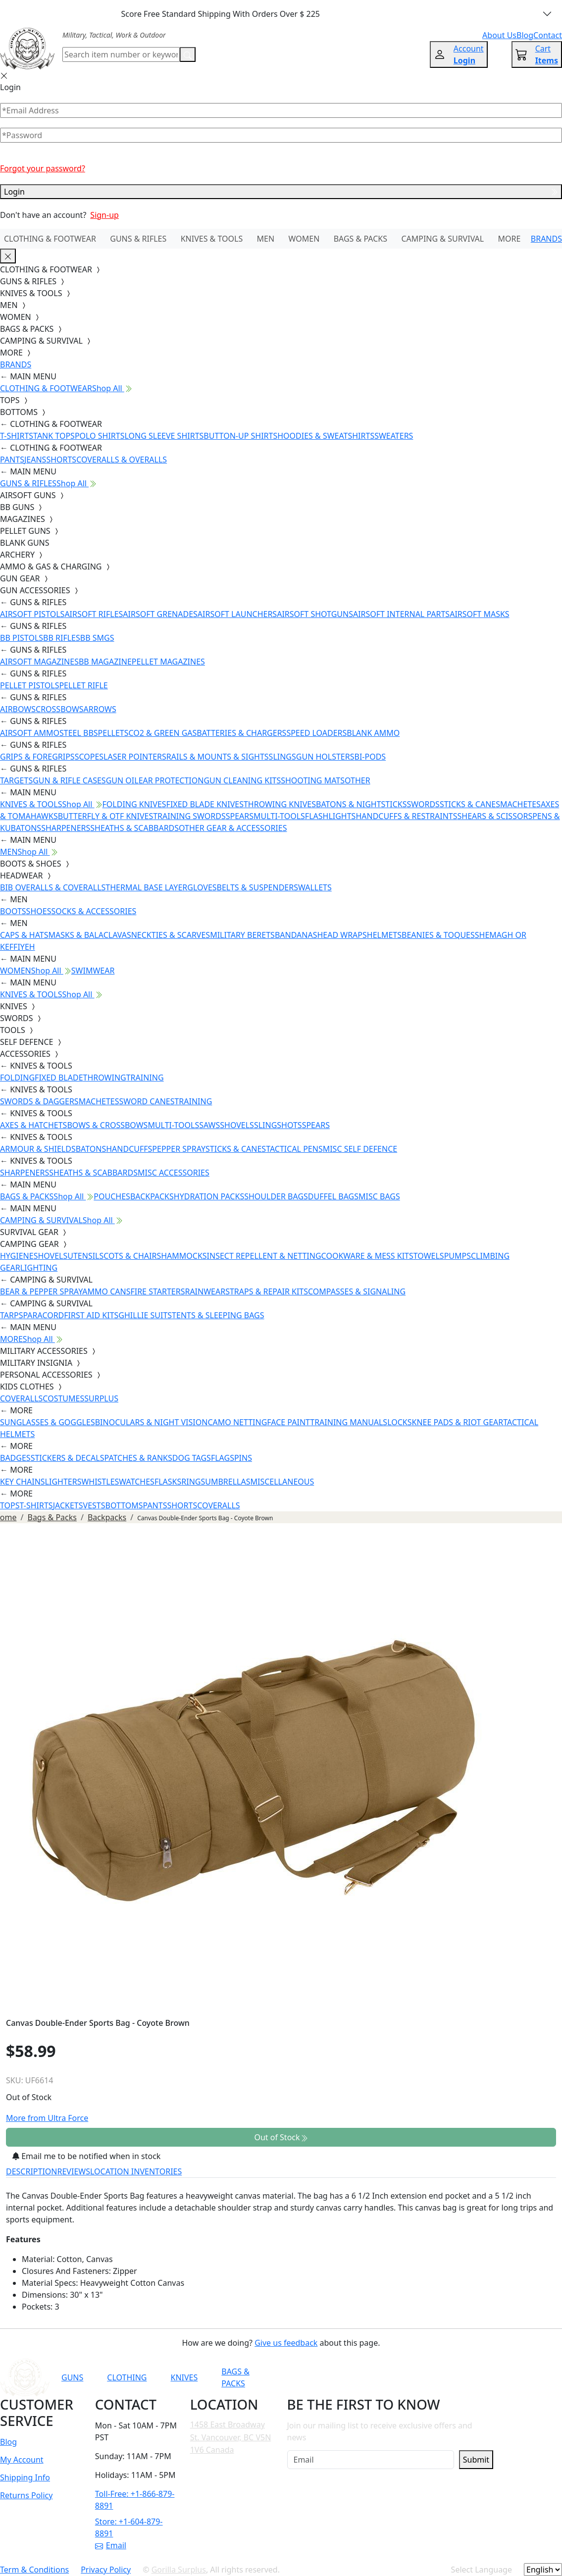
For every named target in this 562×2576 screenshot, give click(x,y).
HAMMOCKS (183, 1255)
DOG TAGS (191, 1457)
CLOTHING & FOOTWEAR (50, 238)
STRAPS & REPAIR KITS (266, 1291)
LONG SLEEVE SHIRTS (164, 435)
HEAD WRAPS (341, 934)
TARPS (11, 1315)
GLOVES (201, 887)
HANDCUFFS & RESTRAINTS (406, 816)
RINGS (193, 1481)
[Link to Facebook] (386, 2377)
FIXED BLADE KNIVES (205, 804)
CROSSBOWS (60, 709)
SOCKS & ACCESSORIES (93, 911)
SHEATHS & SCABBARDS (134, 828)
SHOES (38, 911)
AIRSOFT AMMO (29, 732)
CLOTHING (127, 2377)
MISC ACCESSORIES (173, 1172)
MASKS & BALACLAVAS (89, 934)
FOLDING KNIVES (134, 804)
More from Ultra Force (47, 2117)
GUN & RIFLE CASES (69, 780)
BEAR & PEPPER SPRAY (41, 1291)
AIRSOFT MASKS (479, 614)
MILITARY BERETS (242, 934)
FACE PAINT (288, 1422)
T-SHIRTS (16, 435)
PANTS (12, 459)
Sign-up (104, 214)
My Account (22, 2459)
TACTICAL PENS (294, 1148)
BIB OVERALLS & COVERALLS (52, 887)
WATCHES (136, 1481)
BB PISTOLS (21, 637)
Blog (8, 2441)
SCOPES (89, 756)
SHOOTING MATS (313, 780)
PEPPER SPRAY (178, 1148)
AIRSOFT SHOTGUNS (315, 614)
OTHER (357, 780)
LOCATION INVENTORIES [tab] (136, 2171)
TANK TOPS (54, 435)
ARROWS (100, 709)
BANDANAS (296, 934)
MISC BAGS (379, 1196)
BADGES (15, 1457)
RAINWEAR (205, 1291)
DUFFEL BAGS (333, 1196)
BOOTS (13, 911)
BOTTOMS (124, 1505)
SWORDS (423, 804)
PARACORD (43, 1315)
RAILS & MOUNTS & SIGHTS (217, 756)
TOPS (10, 1505)
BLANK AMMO (373, 732)
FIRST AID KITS (91, 1315)
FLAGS (222, 1457)
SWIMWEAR (93, 970)
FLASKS (167, 1481)
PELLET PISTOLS (29, 685)
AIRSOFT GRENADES (160, 614)
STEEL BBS (78, 732)
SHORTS (61, 459)
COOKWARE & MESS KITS (367, 1255)
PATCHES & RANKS (138, 1457)
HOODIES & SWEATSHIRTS (325, 435)
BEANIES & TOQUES (438, 934)
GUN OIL (122, 780)
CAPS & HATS (24, 934)
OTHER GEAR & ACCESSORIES (233, 828)
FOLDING (17, 1077)
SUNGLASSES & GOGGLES (47, 1422)
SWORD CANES (147, 1101)
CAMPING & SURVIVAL (442, 238)
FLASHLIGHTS (330, 816)
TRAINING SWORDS (189, 816)
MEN (266, 238)
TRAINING (145, 1077)
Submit (476, 2459)
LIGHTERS (63, 1481)
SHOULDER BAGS (276, 1196)
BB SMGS (97, 637)
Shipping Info (25, 2477)
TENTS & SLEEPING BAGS (218, 1315)
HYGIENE (17, 1255)
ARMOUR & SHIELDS (38, 1148)
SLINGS (282, 756)
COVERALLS (21, 1398)
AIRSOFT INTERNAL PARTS (401, 614)
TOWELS (428, 1255)
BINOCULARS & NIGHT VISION (151, 1422)
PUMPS (457, 1255)
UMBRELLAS (227, 1481)
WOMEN (304, 238)
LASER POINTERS (134, 756)
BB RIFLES (61, 637)
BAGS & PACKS (360, 238)
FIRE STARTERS (157, 1291)
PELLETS (113, 732)
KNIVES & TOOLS (212, 238)
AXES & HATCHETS (33, 1125)
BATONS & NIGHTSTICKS (361, 804)
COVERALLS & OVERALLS (121, 459)
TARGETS (16, 780)
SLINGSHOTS (278, 1125)
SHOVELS (237, 1125)
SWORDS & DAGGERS (39, 1101)
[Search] (121, 54)
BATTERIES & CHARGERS (241, 732)
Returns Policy (26, 2495)
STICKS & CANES (470, 804)
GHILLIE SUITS (145, 1315)
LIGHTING (38, 1267)
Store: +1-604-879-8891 (129, 2527)
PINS (243, 1457)
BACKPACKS (152, 1196)
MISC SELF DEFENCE (360, 1148)
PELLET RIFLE (83, 685)
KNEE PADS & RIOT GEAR (458, 1422)
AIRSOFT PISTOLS (32, 614)
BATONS (91, 1148)
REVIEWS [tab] (73, 2171)
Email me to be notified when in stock (86, 2156)
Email (110, 2545)
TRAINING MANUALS (348, 1422)
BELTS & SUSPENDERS (257, 887)
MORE (509, 238)
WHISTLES (100, 1481)
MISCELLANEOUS (282, 1481)
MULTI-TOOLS (279, 816)
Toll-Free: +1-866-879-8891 (135, 2499)
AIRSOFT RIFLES (93, 614)
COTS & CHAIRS (132, 1255)
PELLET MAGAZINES (168, 661)
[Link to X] (458, 2377)
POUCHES (112, 1196)
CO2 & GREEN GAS (163, 732)
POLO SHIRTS (100, 435)
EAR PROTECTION (171, 780)
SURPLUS (101, 1398)
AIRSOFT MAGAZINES (39, 661)
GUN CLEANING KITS (242, 780)
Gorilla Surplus (179, 2569)
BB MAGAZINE (105, 661)
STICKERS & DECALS (67, 1457)
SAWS (209, 1125)
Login (281, 192)
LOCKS (399, 1422)
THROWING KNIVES (280, 804)
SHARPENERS (65, 828)
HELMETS (384, 934)
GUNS (72, 2377)
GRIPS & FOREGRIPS (37, 756)
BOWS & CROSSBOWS (107, 1125)
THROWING (104, 1077)
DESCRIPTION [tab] (31, 2171)
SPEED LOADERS (316, 732)
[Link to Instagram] (410, 2377)
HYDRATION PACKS (209, 1196)
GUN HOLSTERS (325, 756)
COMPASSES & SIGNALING (357, 1291)
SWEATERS (393, 435)
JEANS (35, 459)
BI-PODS (370, 756)
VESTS (94, 1505)
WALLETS (315, 887)
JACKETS (68, 1505)
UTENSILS (85, 1255)
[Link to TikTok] (434, 2377)
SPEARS (240, 816)
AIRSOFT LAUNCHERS (237, 614)
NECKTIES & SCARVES (170, 934)
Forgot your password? (42, 168)
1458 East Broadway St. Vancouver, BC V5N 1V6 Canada (230, 2437)
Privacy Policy (106, 2569)
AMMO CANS (106, 1291)
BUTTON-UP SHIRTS (240, 435)
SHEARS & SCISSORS (495, 816)
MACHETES (520, 804)
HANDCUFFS (129, 1148)
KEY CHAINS (22, 1481)
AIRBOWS (18, 709)
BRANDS (546, 238)
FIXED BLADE (59, 1077)
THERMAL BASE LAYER (146, 887)
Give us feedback (286, 2342)
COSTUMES (63, 1398)
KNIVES (184, 2377)
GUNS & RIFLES (138, 238)
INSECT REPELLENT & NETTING (264, 1255)
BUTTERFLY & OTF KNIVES (105, 816)
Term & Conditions (34, 2569)
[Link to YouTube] (361, 2377)
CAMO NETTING (237, 1422)
